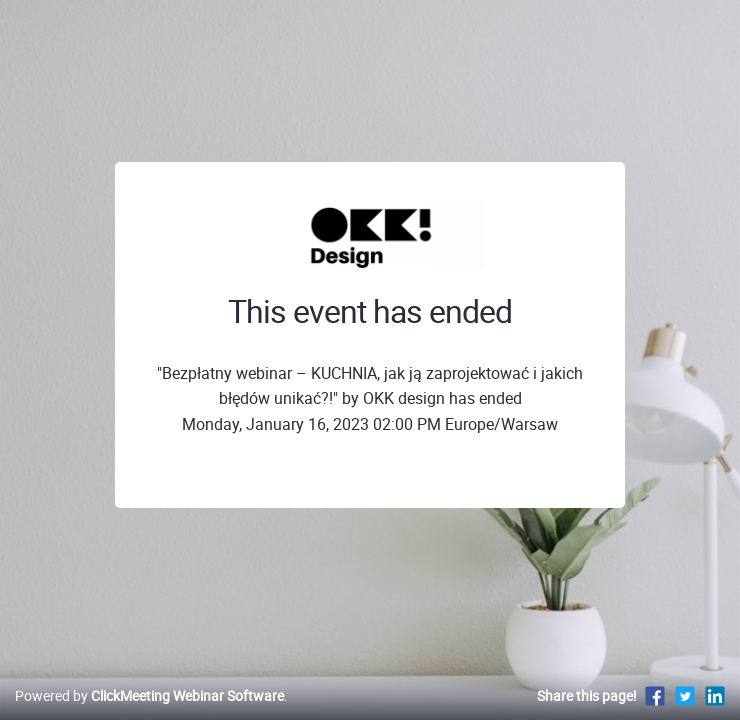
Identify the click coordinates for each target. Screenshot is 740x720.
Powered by (149, 695)
